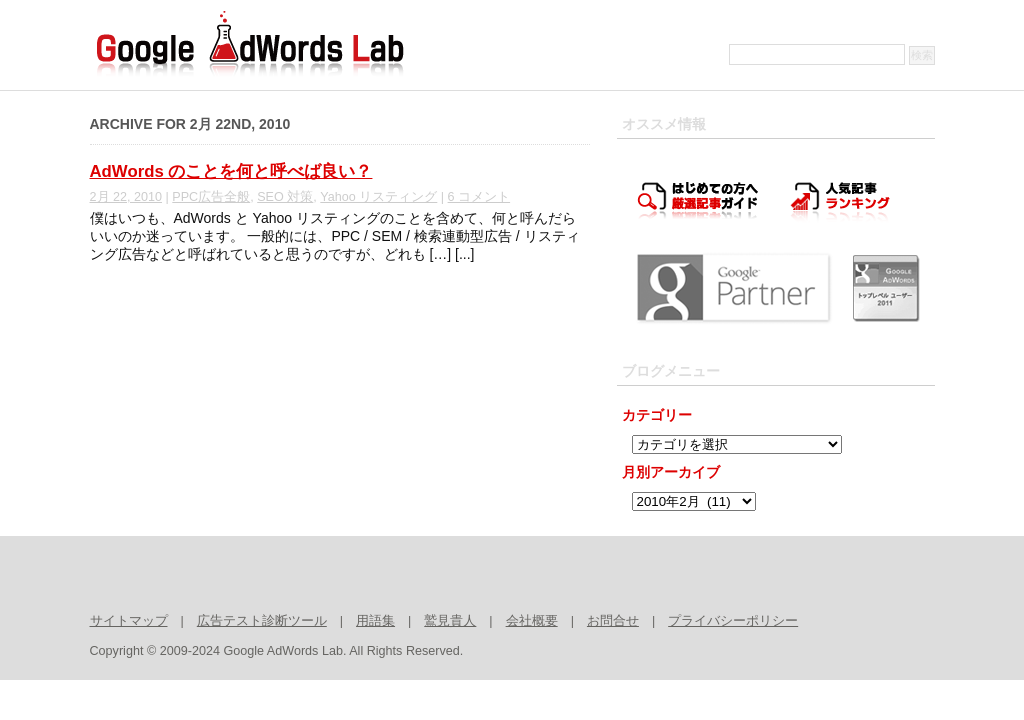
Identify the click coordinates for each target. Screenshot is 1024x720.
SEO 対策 (285, 197)
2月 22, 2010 (126, 197)
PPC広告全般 (211, 197)
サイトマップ (129, 621)
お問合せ (613, 621)
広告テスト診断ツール (262, 621)
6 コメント (479, 197)
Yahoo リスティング (378, 197)
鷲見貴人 (450, 621)
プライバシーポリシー (733, 621)
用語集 (375, 621)
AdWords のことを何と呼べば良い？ (231, 171)
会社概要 (532, 621)
